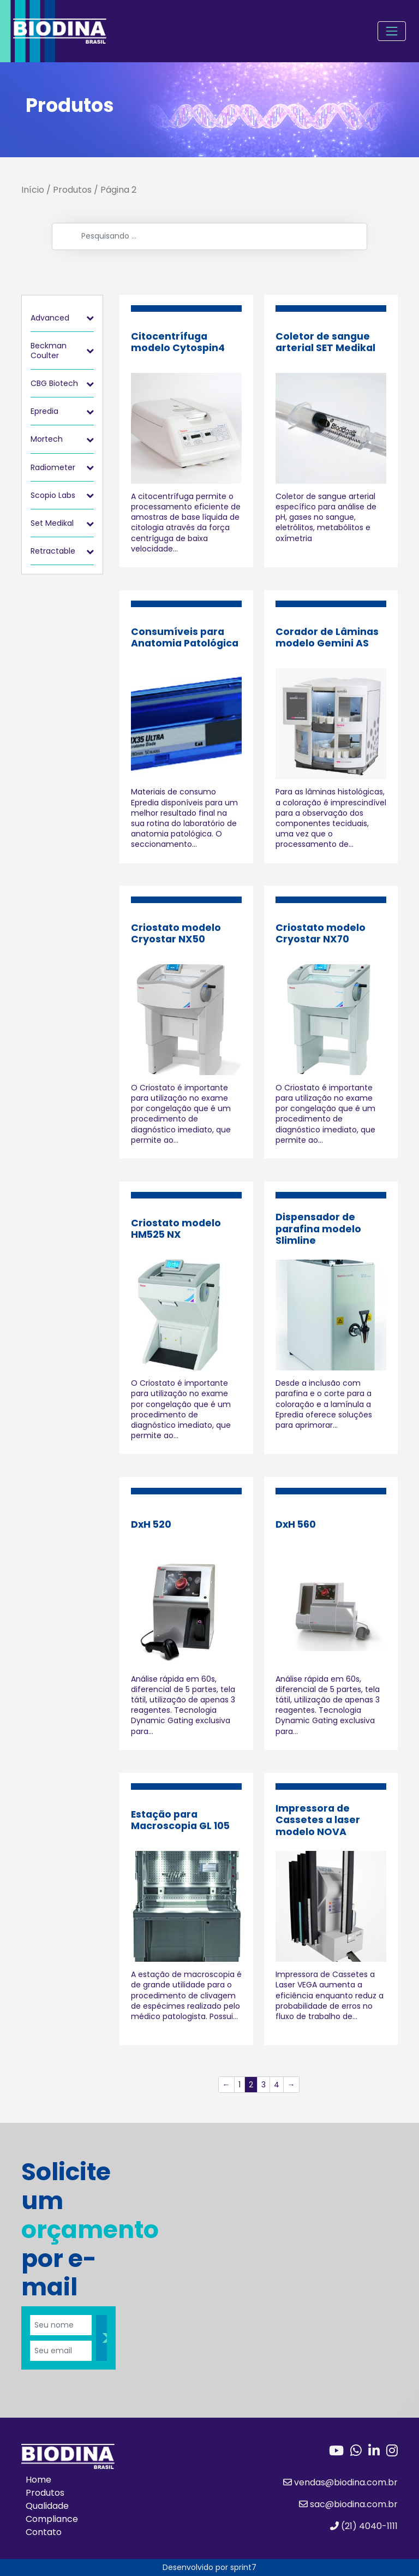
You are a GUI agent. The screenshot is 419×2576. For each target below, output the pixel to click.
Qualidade (47, 2506)
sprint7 (243, 2567)
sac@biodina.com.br (348, 2504)
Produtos (72, 189)
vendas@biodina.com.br (340, 2482)
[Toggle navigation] (392, 31)
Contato (44, 2532)
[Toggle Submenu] (90, 317)
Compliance (52, 2519)
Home (38, 2479)
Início (32, 189)
